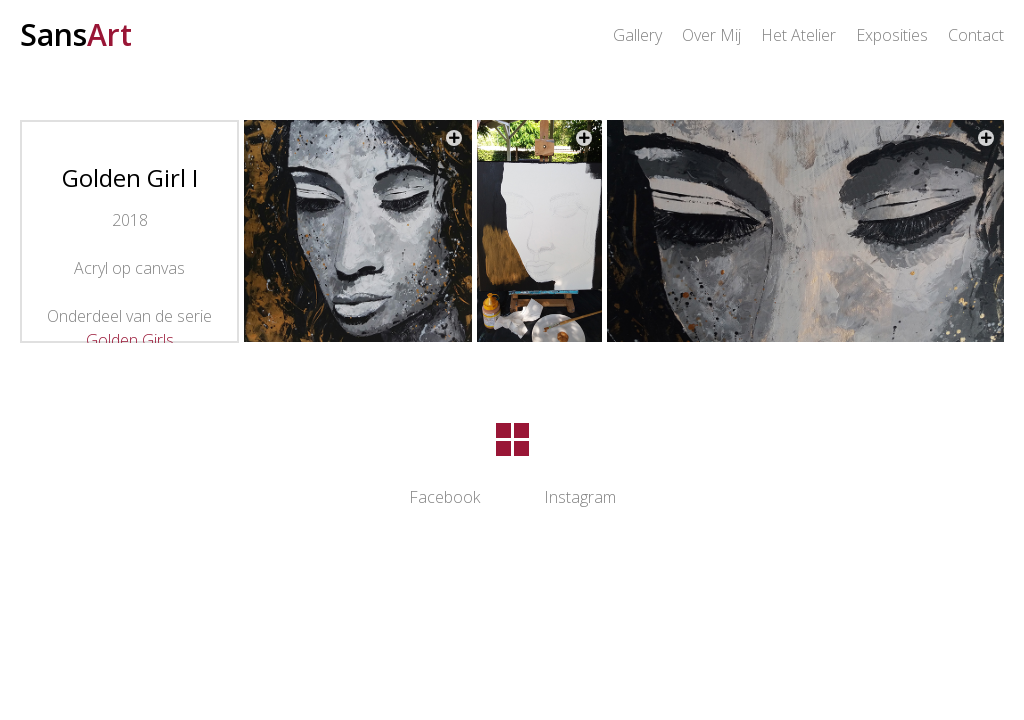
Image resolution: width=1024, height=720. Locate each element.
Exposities (892, 35)
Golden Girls (130, 340)
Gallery (637, 35)
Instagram (580, 497)
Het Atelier (798, 35)
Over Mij (711, 35)
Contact (976, 35)
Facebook (444, 497)
